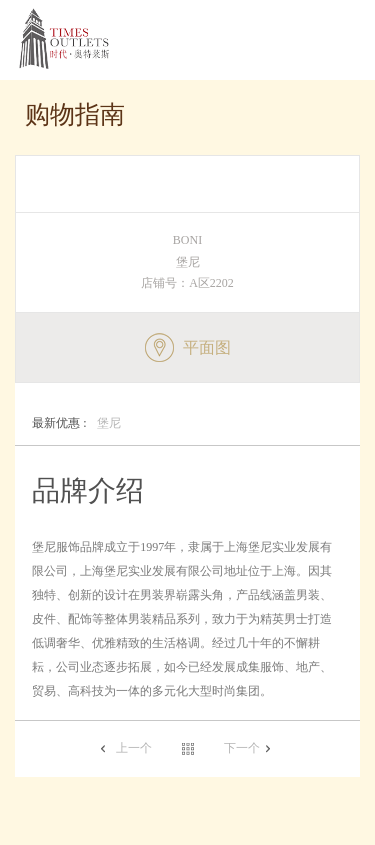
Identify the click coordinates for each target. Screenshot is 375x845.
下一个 (242, 748)
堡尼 (76, 424)
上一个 (134, 748)
